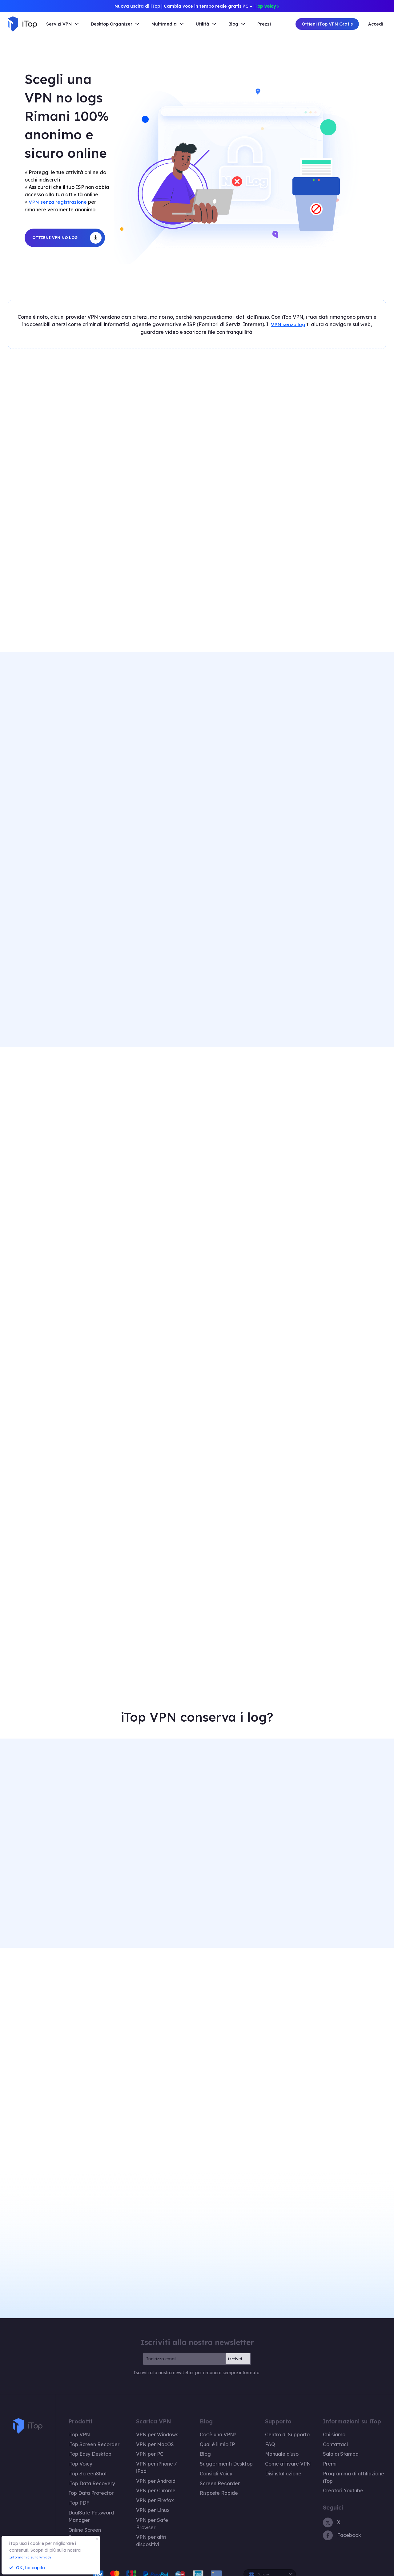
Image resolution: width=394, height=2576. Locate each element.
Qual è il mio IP (217, 2437)
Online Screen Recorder (92, 2509)
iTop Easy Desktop (87, 2446)
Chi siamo (322, 2428)
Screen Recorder (218, 2473)
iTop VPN (78, 2428)
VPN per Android (158, 2464)
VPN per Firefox (157, 2482)
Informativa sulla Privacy (35, 2557)
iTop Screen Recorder (90, 2437)
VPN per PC (153, 2446)
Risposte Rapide (218, 2482)
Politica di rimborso (277, 2569)
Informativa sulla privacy (325, 2569)
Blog (206, 2446)
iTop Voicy (79, 2455)
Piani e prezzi (81, 2518)
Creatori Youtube (329, 2473)
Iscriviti (234, 2353)
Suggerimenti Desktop (224, 2455)
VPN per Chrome (158, 2473)
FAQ (263, 2437)
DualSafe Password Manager (98, 2500)
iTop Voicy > (266, 6)
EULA (361, 2569)
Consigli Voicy (215, 2464)
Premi (317, 2455)
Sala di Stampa (327, 2446)
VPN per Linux (156, 2491)
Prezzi (264, 24)
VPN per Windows (160, 2428)
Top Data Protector (88, 2482)
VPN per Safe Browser (164, 2500)
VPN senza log (288, 323)
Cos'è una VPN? (218, 2428)
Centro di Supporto (278, 2428)
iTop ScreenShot (85, 2464)
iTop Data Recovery (89, 2473)
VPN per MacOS (158, 2437)
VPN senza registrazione (58, 202)
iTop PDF (77, 2491)
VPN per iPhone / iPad (164, 2455)
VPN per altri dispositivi (165, 2509)
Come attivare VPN (279, 2455)
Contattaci (322, 2437)
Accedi (375, 24)
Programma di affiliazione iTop (343, 2464)
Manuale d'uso (274, 2446)
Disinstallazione (275, 2464)
